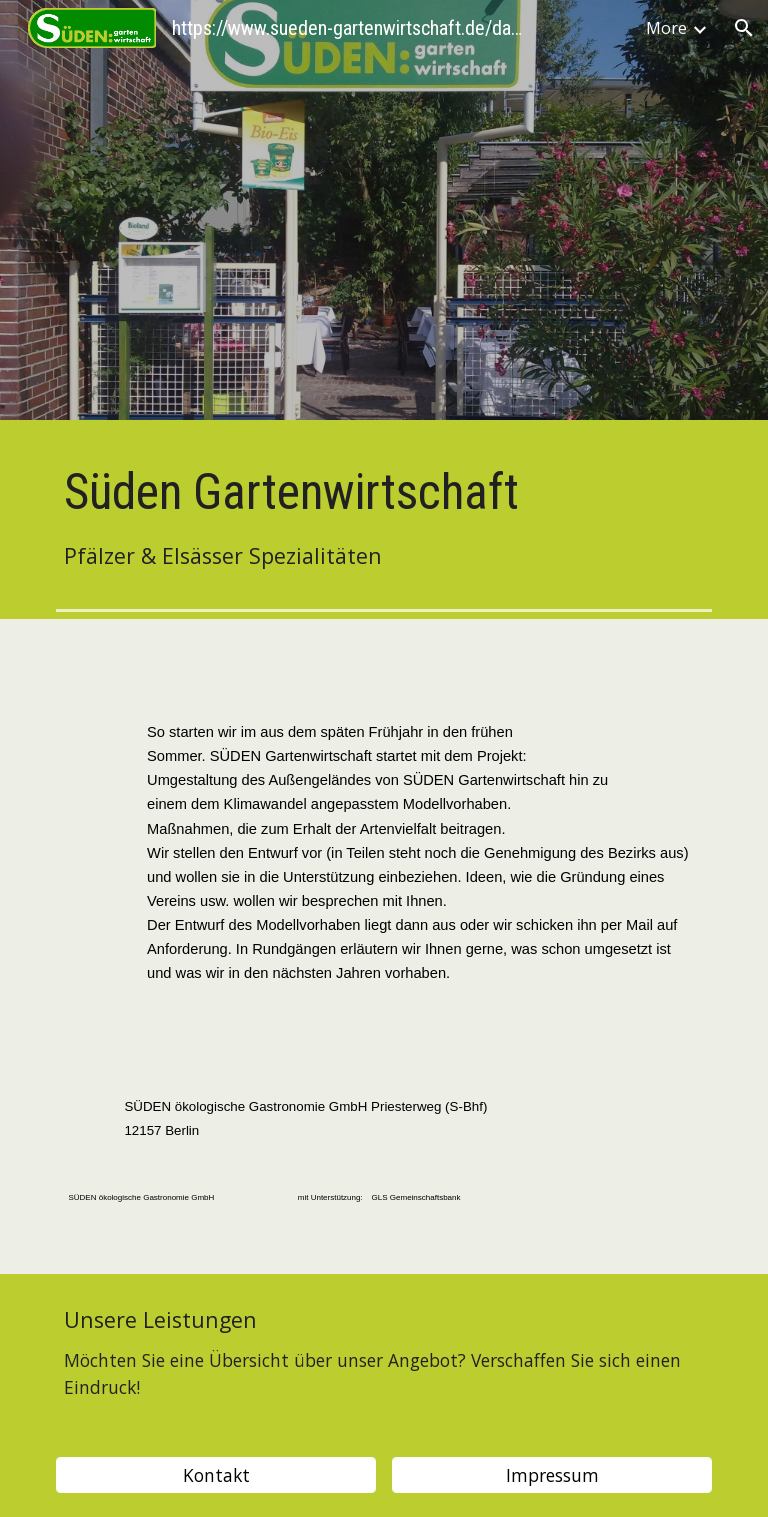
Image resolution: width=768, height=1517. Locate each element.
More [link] (666, 28)
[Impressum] (551, 1475)
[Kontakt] (215, 1475)
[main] (383, 515)
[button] (744, 28)
